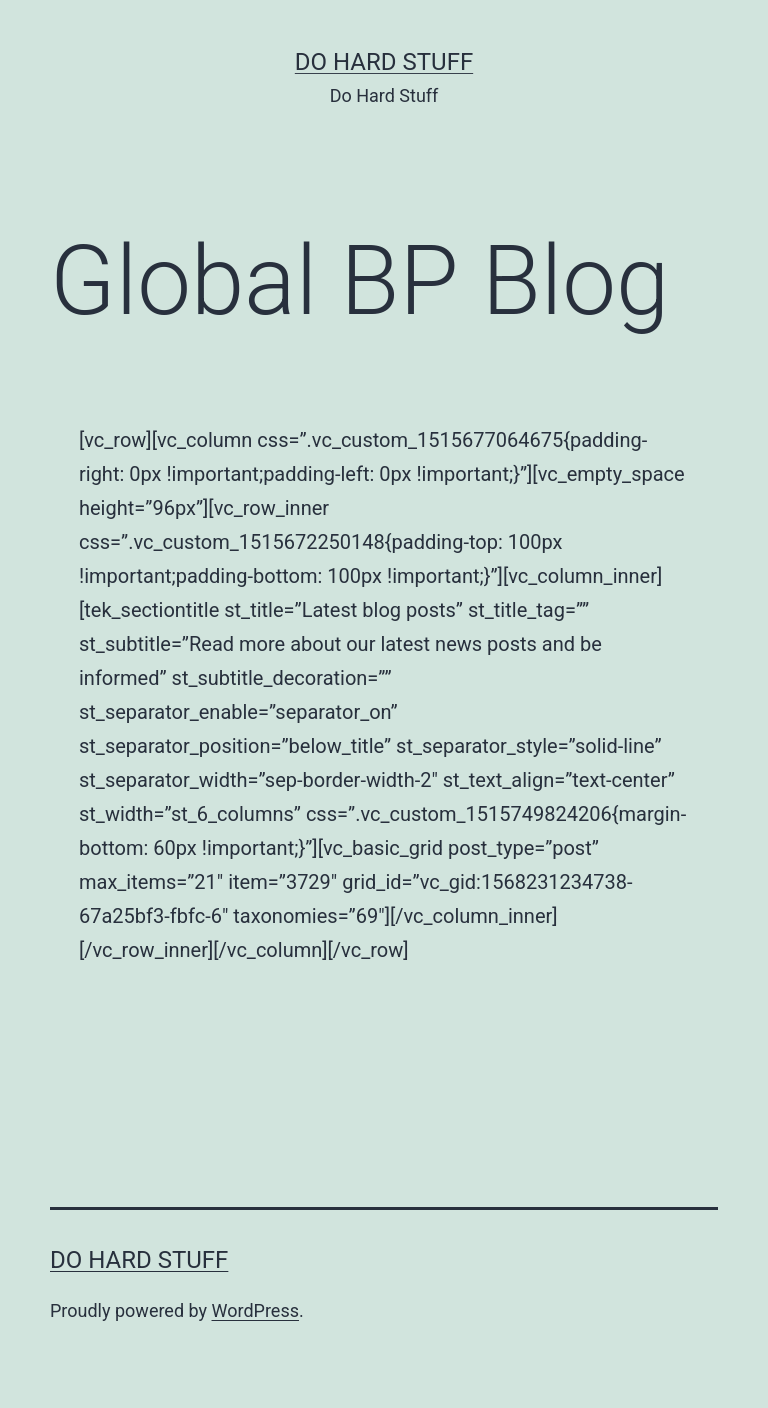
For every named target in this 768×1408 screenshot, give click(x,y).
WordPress (255, 1310)
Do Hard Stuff (384, 62)
